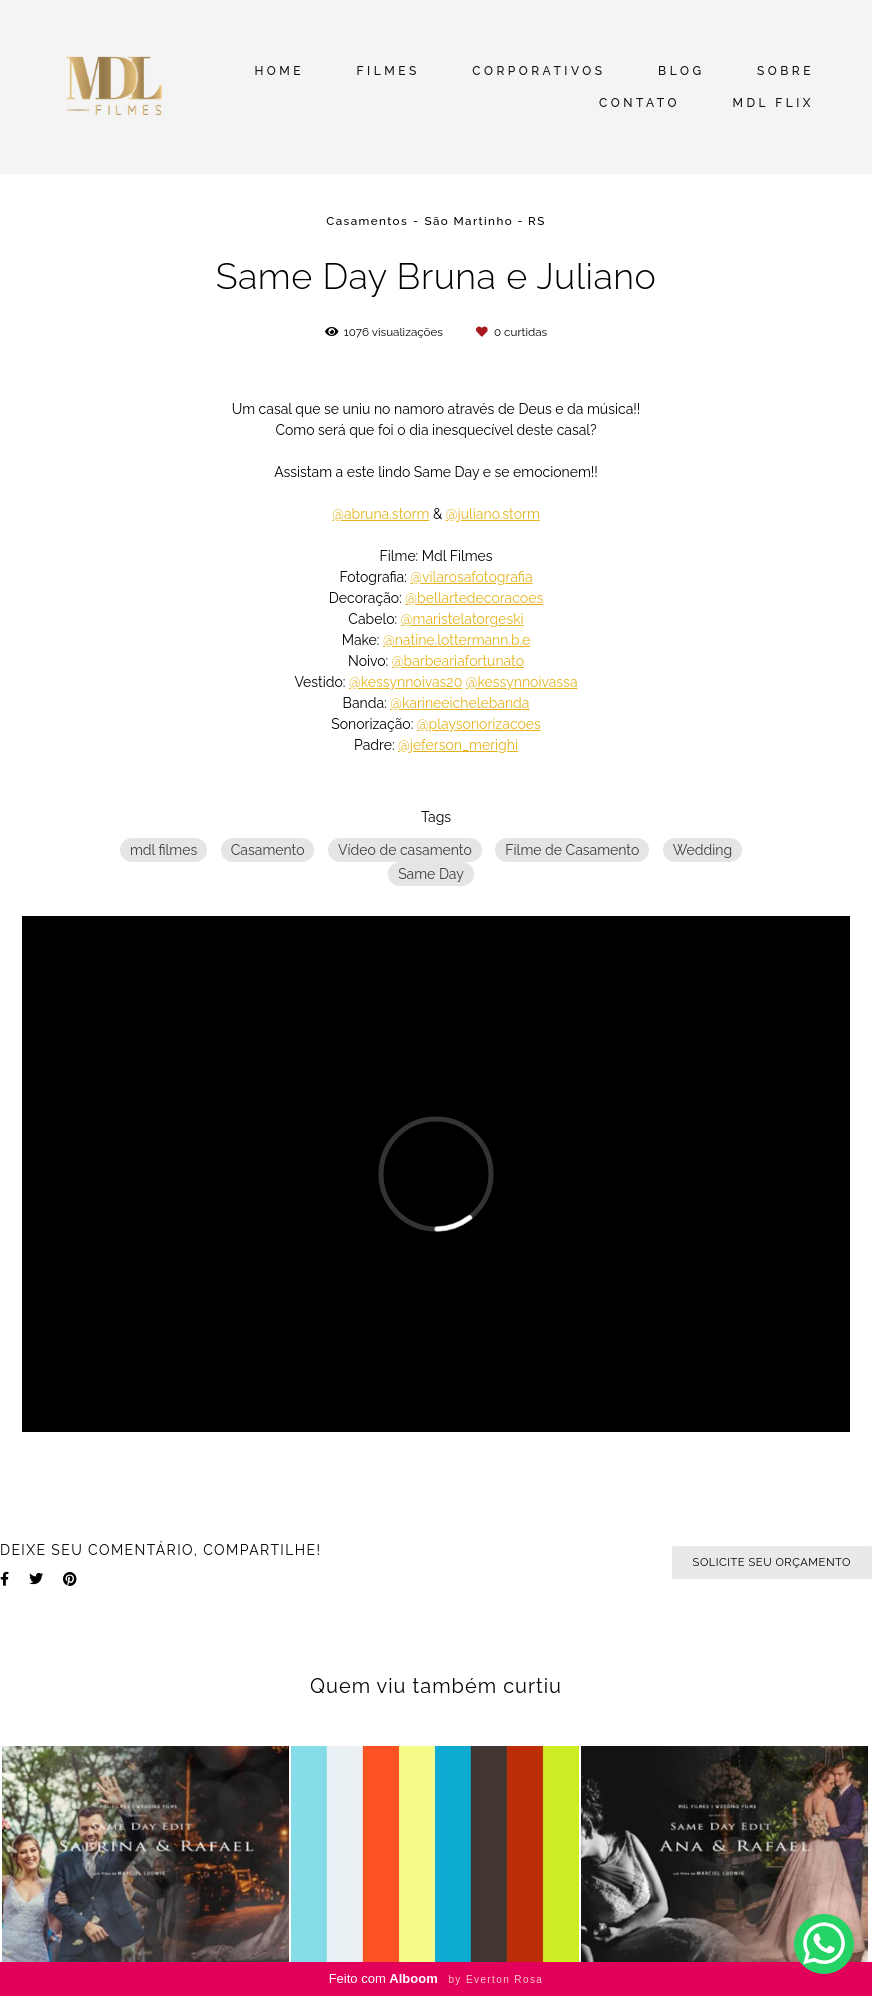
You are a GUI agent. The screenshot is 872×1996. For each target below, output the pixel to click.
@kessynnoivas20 (405, 682)
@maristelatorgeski (462, 619)
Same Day (431, 874)
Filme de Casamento (572, 850)
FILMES (388, 71)
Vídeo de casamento (405, 850)
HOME (279, 71)
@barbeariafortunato (458, 661)
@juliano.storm (493, 514)
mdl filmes (163, 850)
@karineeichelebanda (459, 703)
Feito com (436, 1978)
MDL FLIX (773, 103)
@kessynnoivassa (522, 682)
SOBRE (785, 71)
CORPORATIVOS (538, 71)
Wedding (702, 850)
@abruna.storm (380, 514)
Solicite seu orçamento (772, 1562)
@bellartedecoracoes (474, 598)
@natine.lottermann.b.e (456, 640)
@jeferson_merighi (458, 745)
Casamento (268, 850)
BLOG (681, 71)
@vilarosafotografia (471, 577)
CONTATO (639, 103)
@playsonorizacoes (479, 724)
